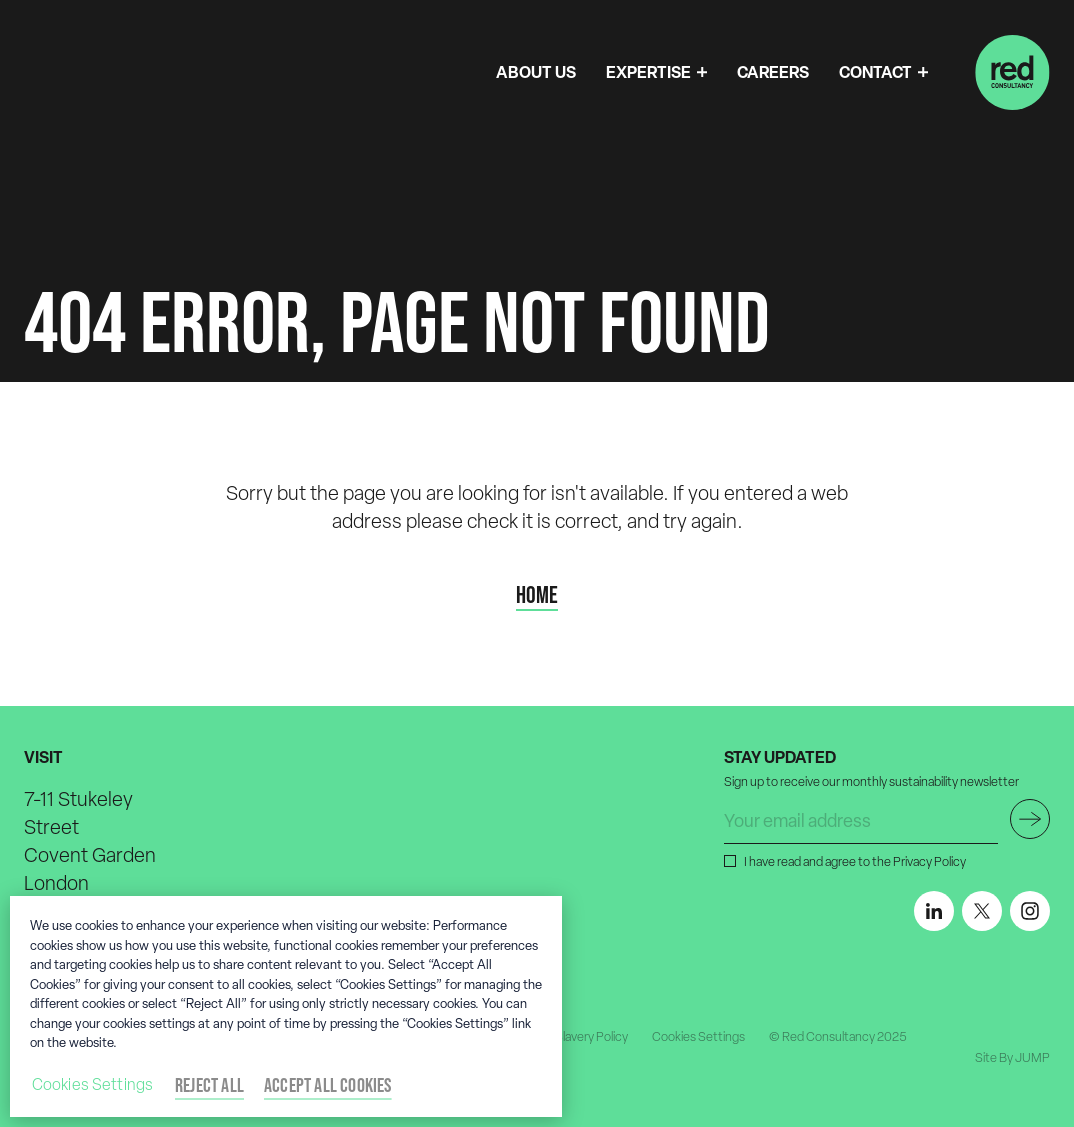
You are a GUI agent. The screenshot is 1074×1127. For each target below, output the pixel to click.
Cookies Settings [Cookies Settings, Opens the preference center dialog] (93, 1084)
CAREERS (773, 72)
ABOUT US (536, 72)
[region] (286, 1006)
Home (537, 595)
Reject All (209, 1085)
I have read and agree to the (853, 861)
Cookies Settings (698, 1036)
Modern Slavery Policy (569, 1036)
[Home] (1012, 72)
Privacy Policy (929, 861)
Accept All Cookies (328, 1085)
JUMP (1032, 1057)
